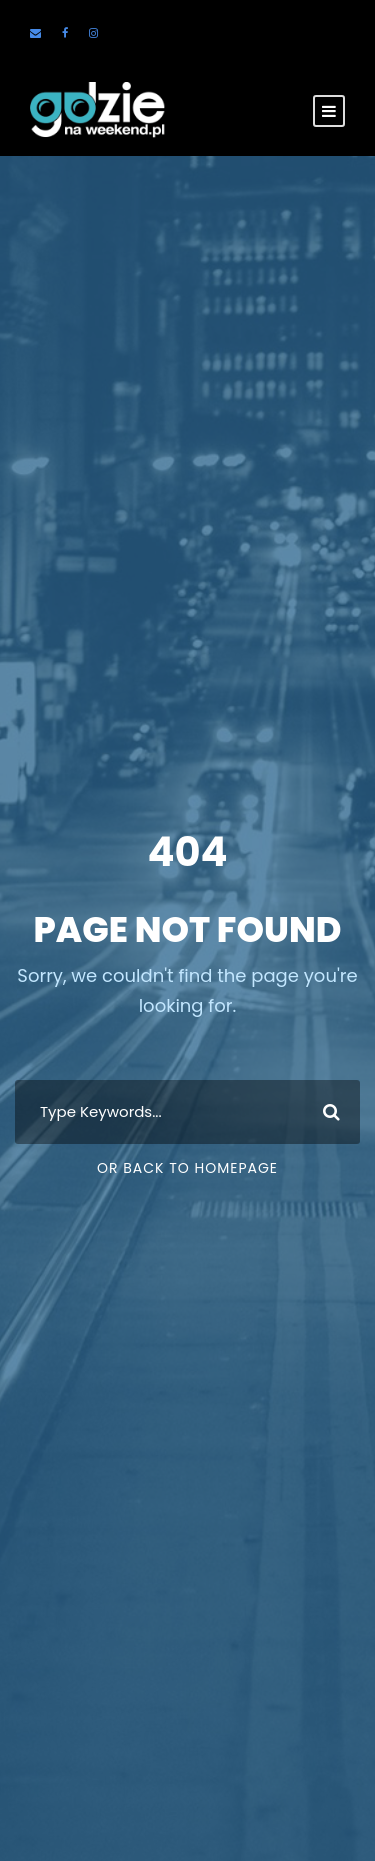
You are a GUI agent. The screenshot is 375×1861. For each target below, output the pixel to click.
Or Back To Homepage (187, 1168)
